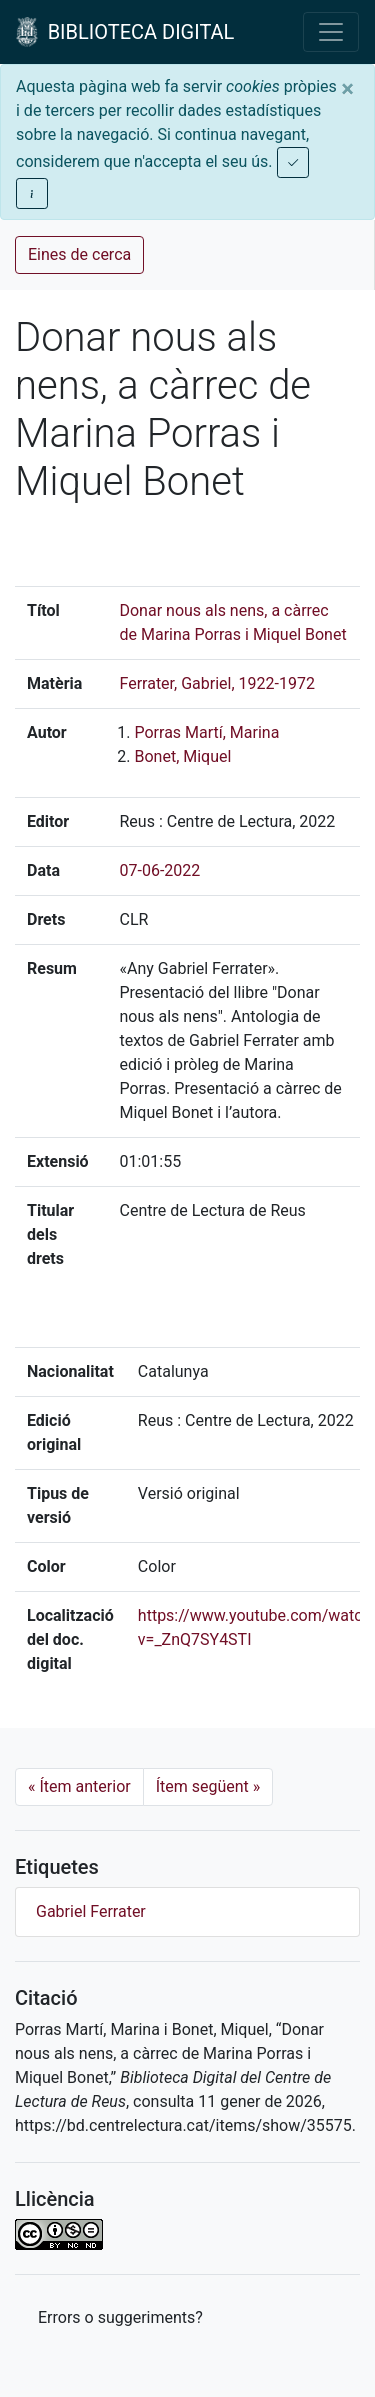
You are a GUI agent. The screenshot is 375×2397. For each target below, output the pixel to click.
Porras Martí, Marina (206, 732)
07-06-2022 (159, 870)
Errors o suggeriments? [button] (120, 2317)
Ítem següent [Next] (208, 1786)
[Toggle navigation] (331, 32)
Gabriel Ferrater (91, 1911)
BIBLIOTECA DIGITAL (125, 32)
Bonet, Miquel (182, 756)
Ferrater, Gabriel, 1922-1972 (216, 683)
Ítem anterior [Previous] (79, 1786)
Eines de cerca (79, 254)
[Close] (347, 89)
